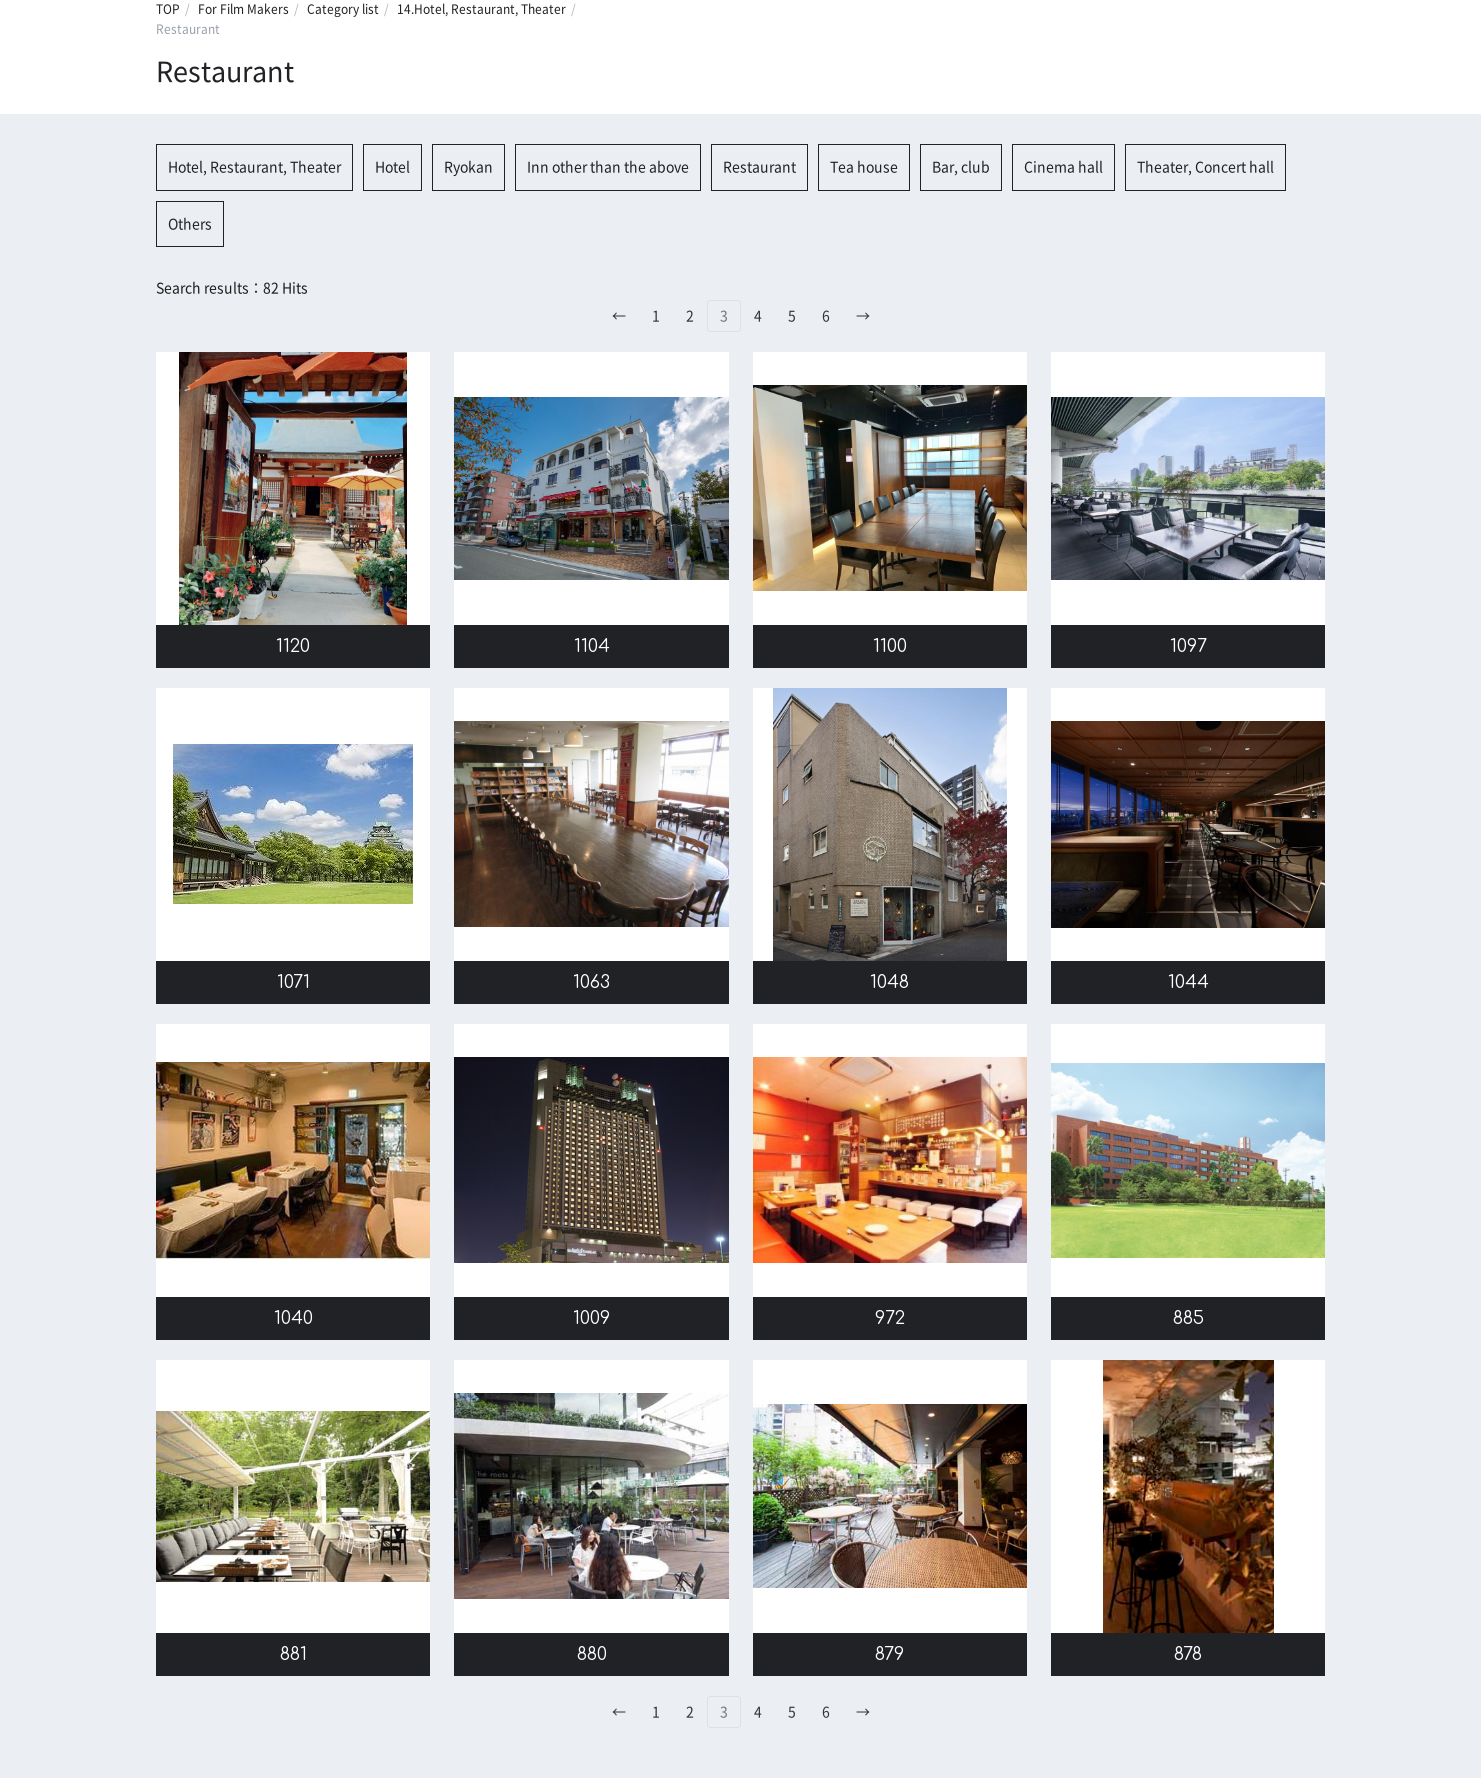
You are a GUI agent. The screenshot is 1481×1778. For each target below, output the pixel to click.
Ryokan (468, 167)
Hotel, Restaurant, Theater (254, 167)
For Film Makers (243, 9)
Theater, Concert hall (1205, 167)
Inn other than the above (608, 167)
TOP (168, 9)
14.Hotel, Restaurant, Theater (481, 9)
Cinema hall (1063, 167)
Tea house (864, 167)
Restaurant (759, 167)
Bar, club (961, 167)
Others (190, 224)
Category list (343, 9)
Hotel (392, 167)
